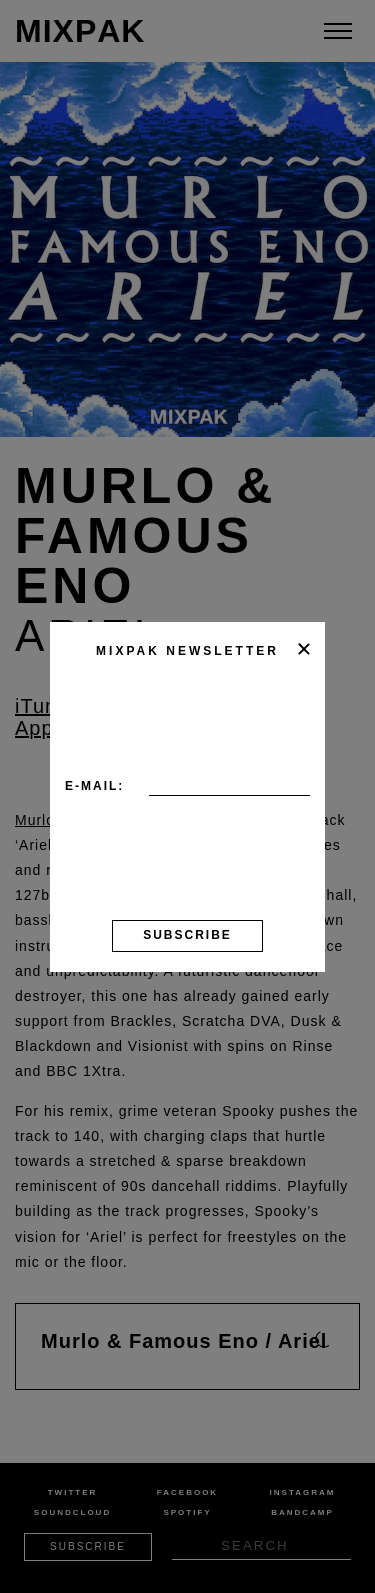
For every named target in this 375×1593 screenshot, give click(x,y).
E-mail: (94, 786)
